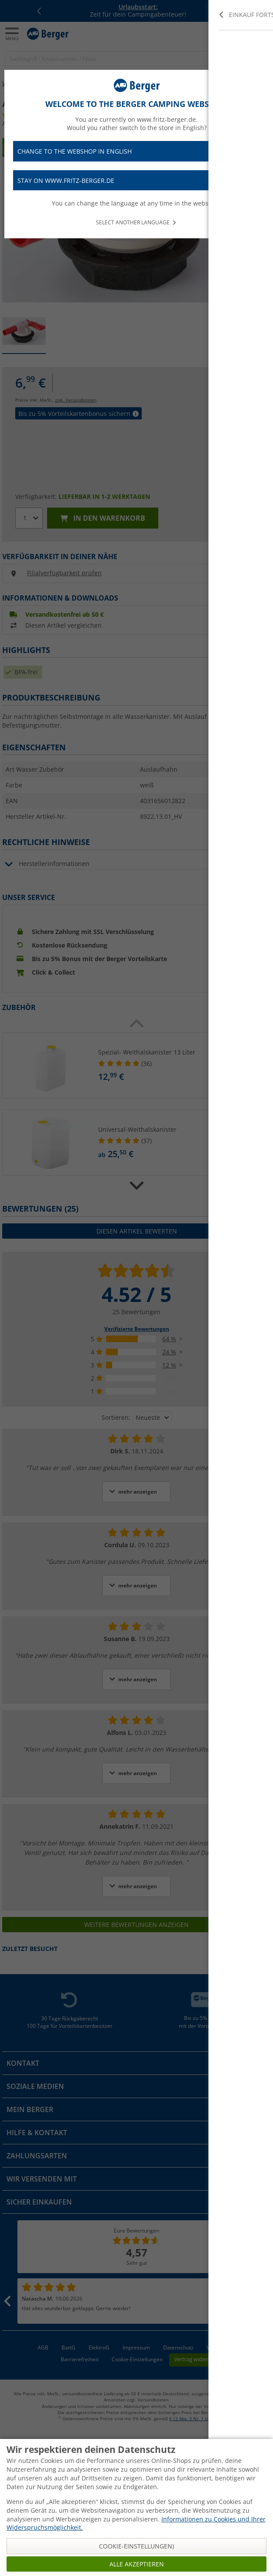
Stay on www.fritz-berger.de (136, 180)
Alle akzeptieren (136, 2564)
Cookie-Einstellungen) (136, 2546)
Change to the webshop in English (136, 151)
